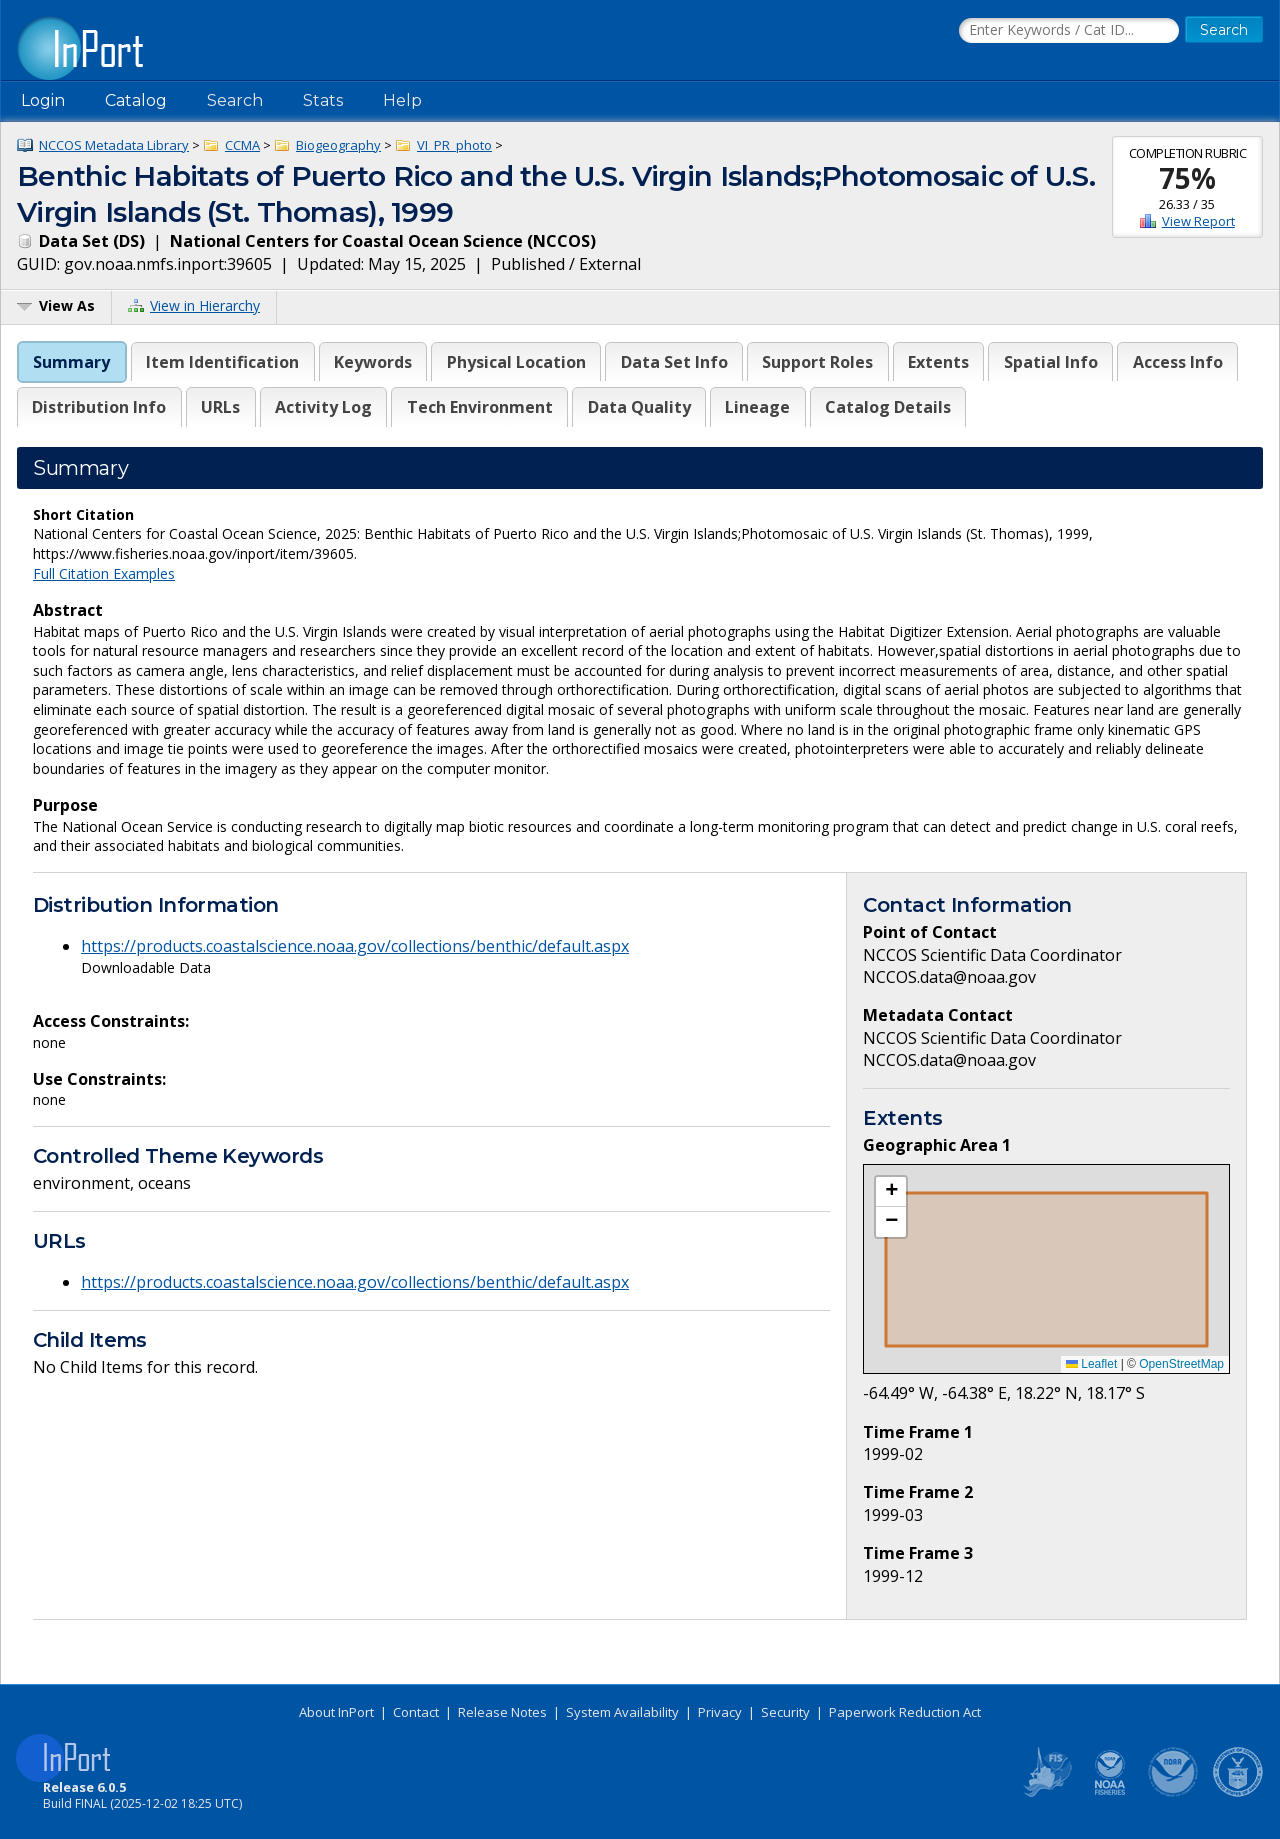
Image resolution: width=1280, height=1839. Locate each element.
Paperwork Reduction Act (905, 1712)
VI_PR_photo (454, 145)
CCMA (242, 145)
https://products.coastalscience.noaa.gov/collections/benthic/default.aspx (355, 946)
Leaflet (1091, 1364)
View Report (1198, 221)
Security (785, 1712)
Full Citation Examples (104, 573)
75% (1187, 178)
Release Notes (502, 1712)
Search (235, 100)
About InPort (336, 1712)
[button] (891, 1192)
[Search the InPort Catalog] (1069, 31)
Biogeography (338, 145)
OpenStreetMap (1181, 1364)
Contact (416, 1712)
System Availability (622, 1712)
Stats (323, 100)
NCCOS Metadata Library (114, 145)
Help (402, 100)
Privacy (720, 1712)
